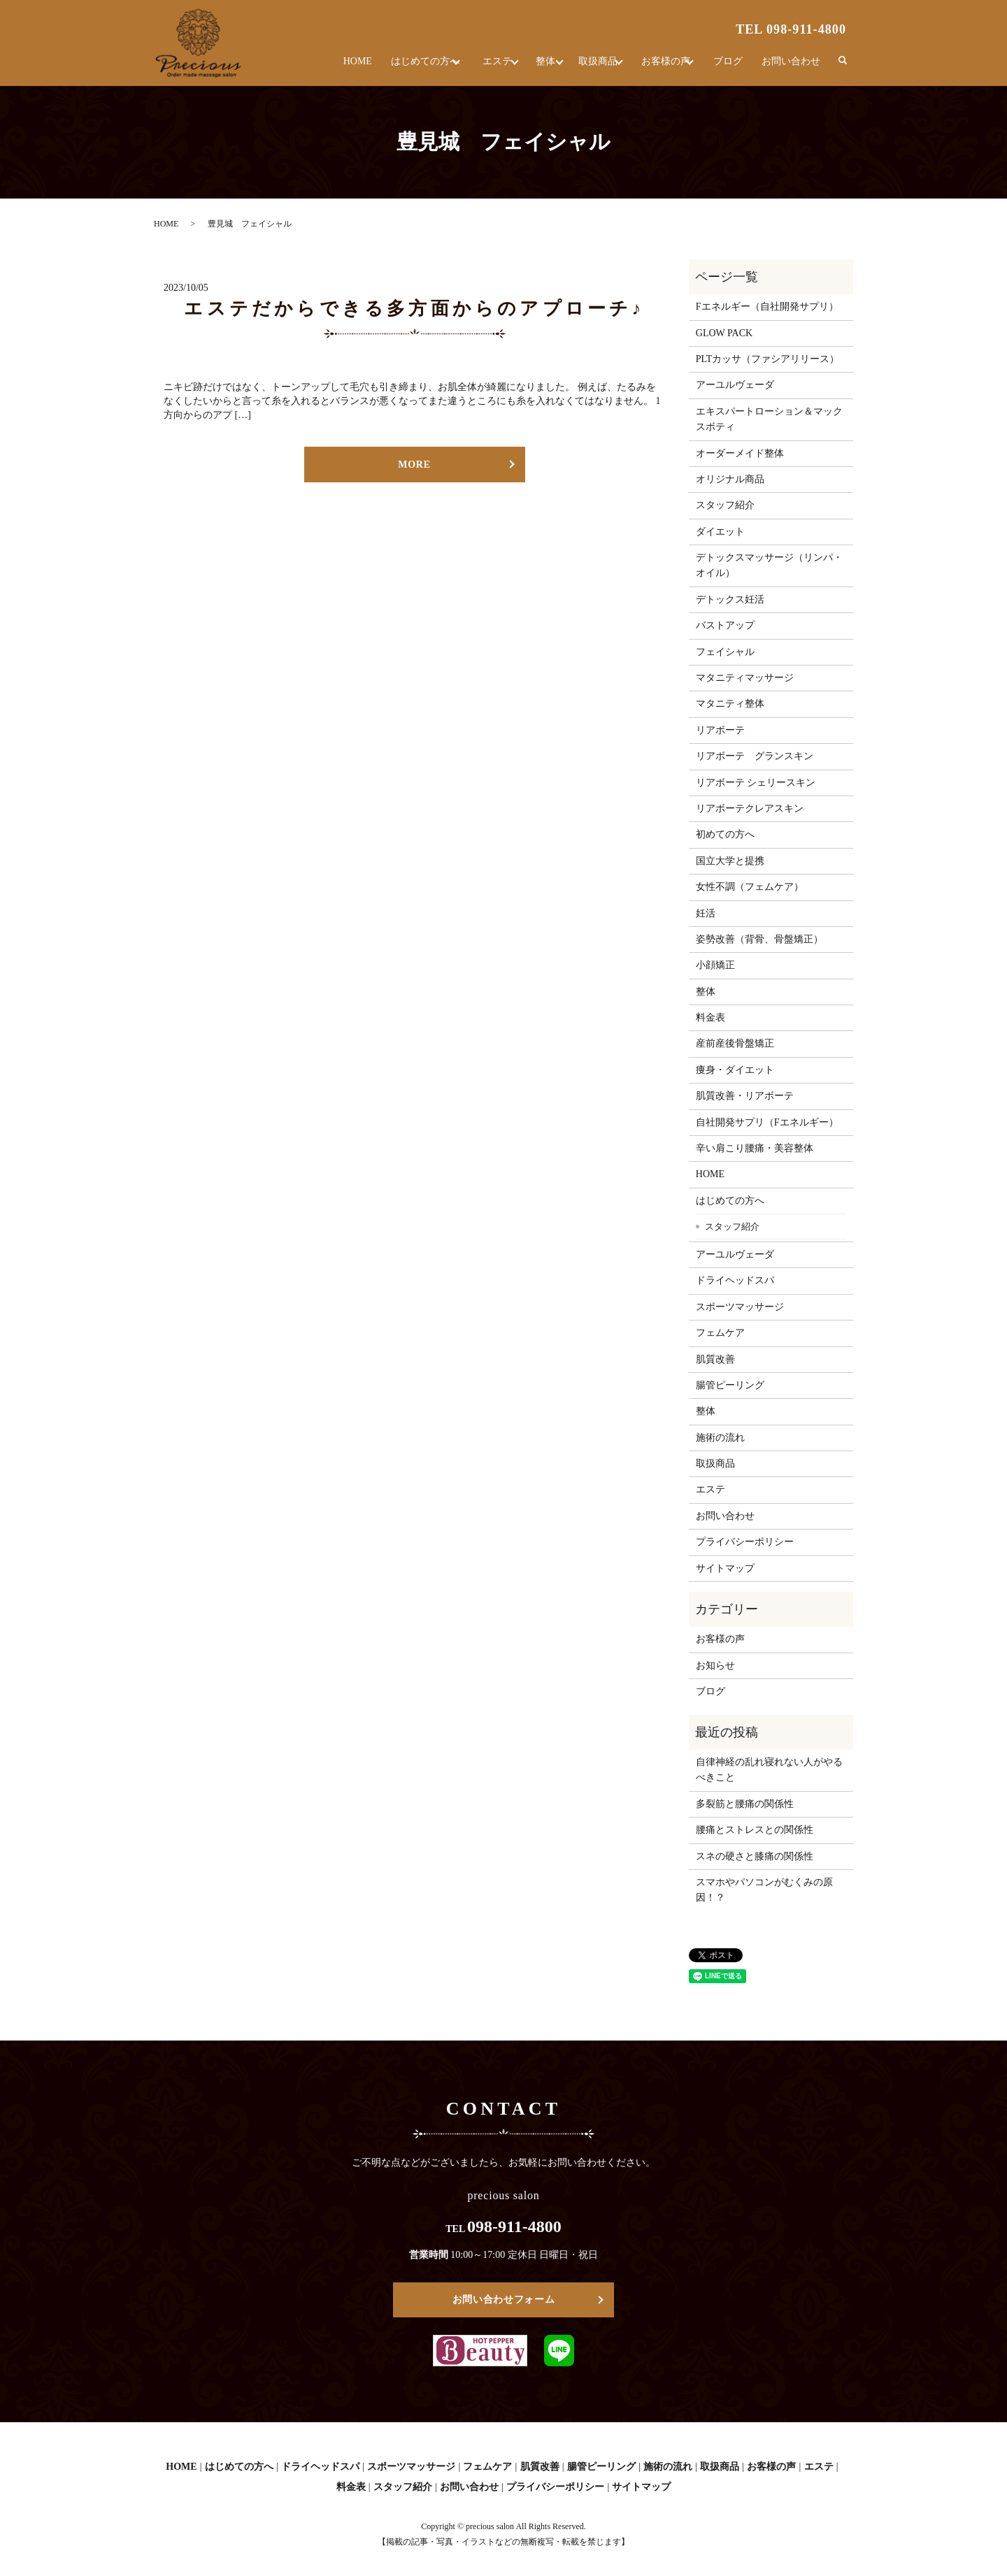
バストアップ (725, 625)
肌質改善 (715, 1359)
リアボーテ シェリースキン (756, 782)
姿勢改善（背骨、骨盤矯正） (759, 939)
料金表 (710, 1017)
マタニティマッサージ (745, 677)
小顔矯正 (715, 965)
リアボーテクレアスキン (750, 808)
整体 (526, 66)
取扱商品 (586, 66)
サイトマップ (725, 1568)
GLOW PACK (724, 333)
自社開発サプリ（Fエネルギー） (767, 1122)
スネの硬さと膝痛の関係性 (754, 1856)
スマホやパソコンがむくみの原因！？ (764, 1890)
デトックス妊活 (730, 599)
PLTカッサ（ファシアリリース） (768, 359)
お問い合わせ (791, 66)
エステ (470, 66)
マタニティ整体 (730, 703)
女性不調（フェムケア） (750, 887)
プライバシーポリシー (745, 1542)
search (842, 65)
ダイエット (720, 531)
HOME (324, 66)
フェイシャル (725, 652)
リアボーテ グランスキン (754, 756)
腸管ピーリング (730, 1385)
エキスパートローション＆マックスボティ (769, 419)
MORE (414, 464)
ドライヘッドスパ (735, 1280)
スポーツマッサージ (740, 1307)
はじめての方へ (391, 66)
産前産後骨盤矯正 (735, 1043)
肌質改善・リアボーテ (745, 1096)
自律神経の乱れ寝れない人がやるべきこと (769, 1770)
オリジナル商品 (730, 479)
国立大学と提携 (730, 861)
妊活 (705, 913)
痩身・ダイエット (735, 1070)
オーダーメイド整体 (740, 453)
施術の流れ (720, 1437)
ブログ (730, 66)
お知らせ (715, 1665)
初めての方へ (725, 834)
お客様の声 (660, 66)
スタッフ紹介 (725, 505)
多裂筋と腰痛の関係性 (745, 1804)
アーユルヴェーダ (735, 385)
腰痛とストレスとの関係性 (754, 1830)
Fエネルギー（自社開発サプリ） (767, 306)
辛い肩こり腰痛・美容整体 (754, 1148)
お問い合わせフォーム (503, 2299)
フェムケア (720, 1332)
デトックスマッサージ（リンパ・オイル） (769, 565)
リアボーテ (720, 730)
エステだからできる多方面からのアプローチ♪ (414, 308)
